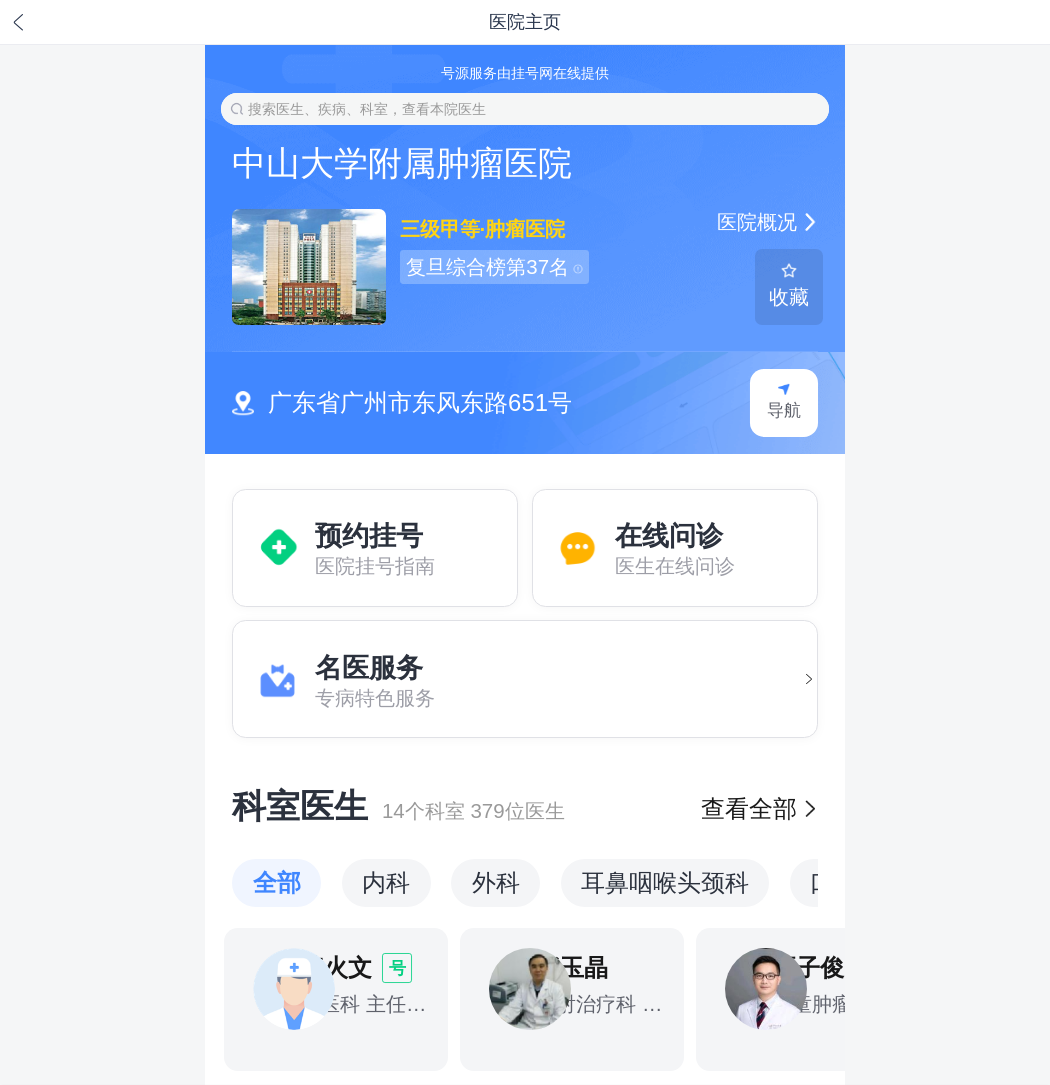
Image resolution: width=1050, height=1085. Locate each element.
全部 (277, 882)
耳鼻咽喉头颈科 (665, 882)
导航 (783, 401)
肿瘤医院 (523, 228)
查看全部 (759, 808)
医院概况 (767, 221)
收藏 (789, 285)
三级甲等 (440, 228)
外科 (496, 882)
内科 (386, 882)
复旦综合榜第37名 (494, 266)
